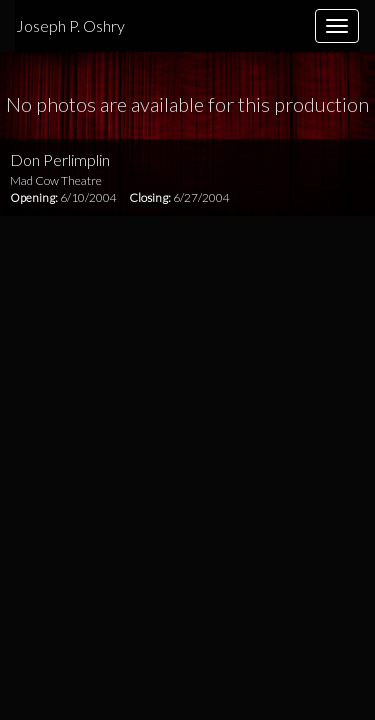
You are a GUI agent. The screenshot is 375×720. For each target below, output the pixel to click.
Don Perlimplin (60, 159)
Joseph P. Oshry (70, 25)
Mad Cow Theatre (56, 180)
